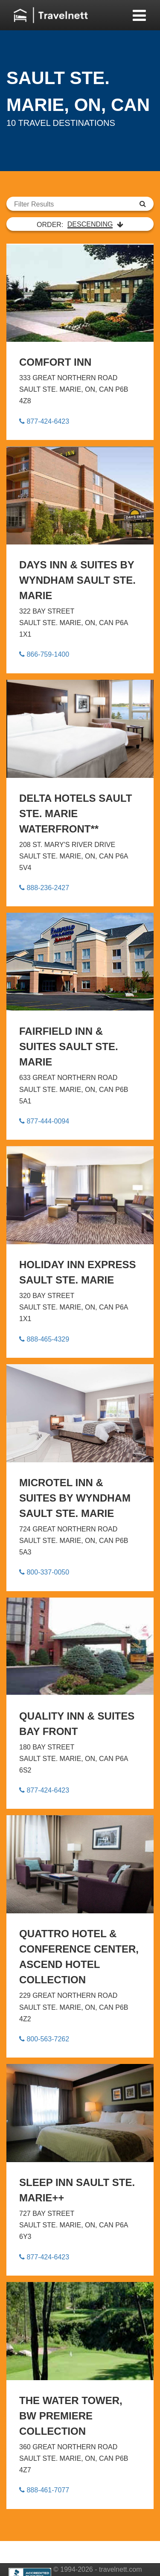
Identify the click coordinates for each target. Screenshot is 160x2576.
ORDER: (80, 224)
